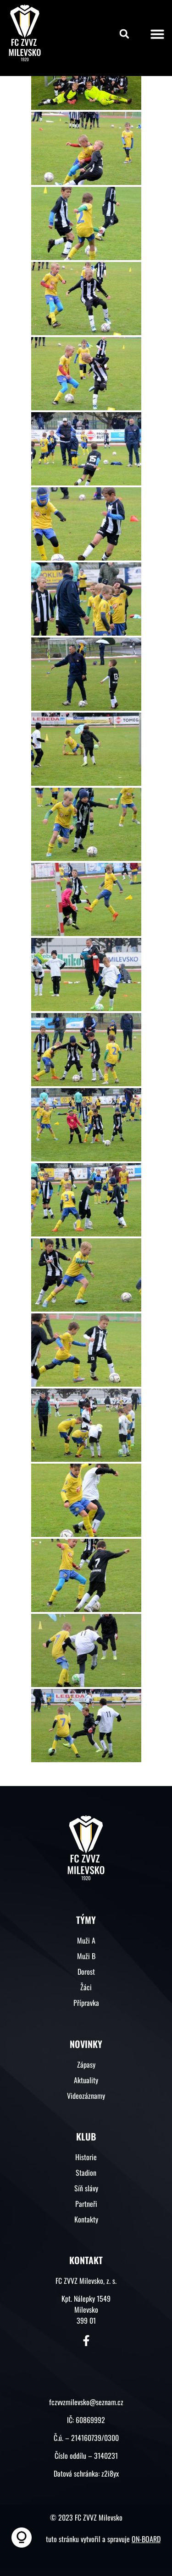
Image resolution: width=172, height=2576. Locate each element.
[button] (124, 33)
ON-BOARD (146, 2538)
